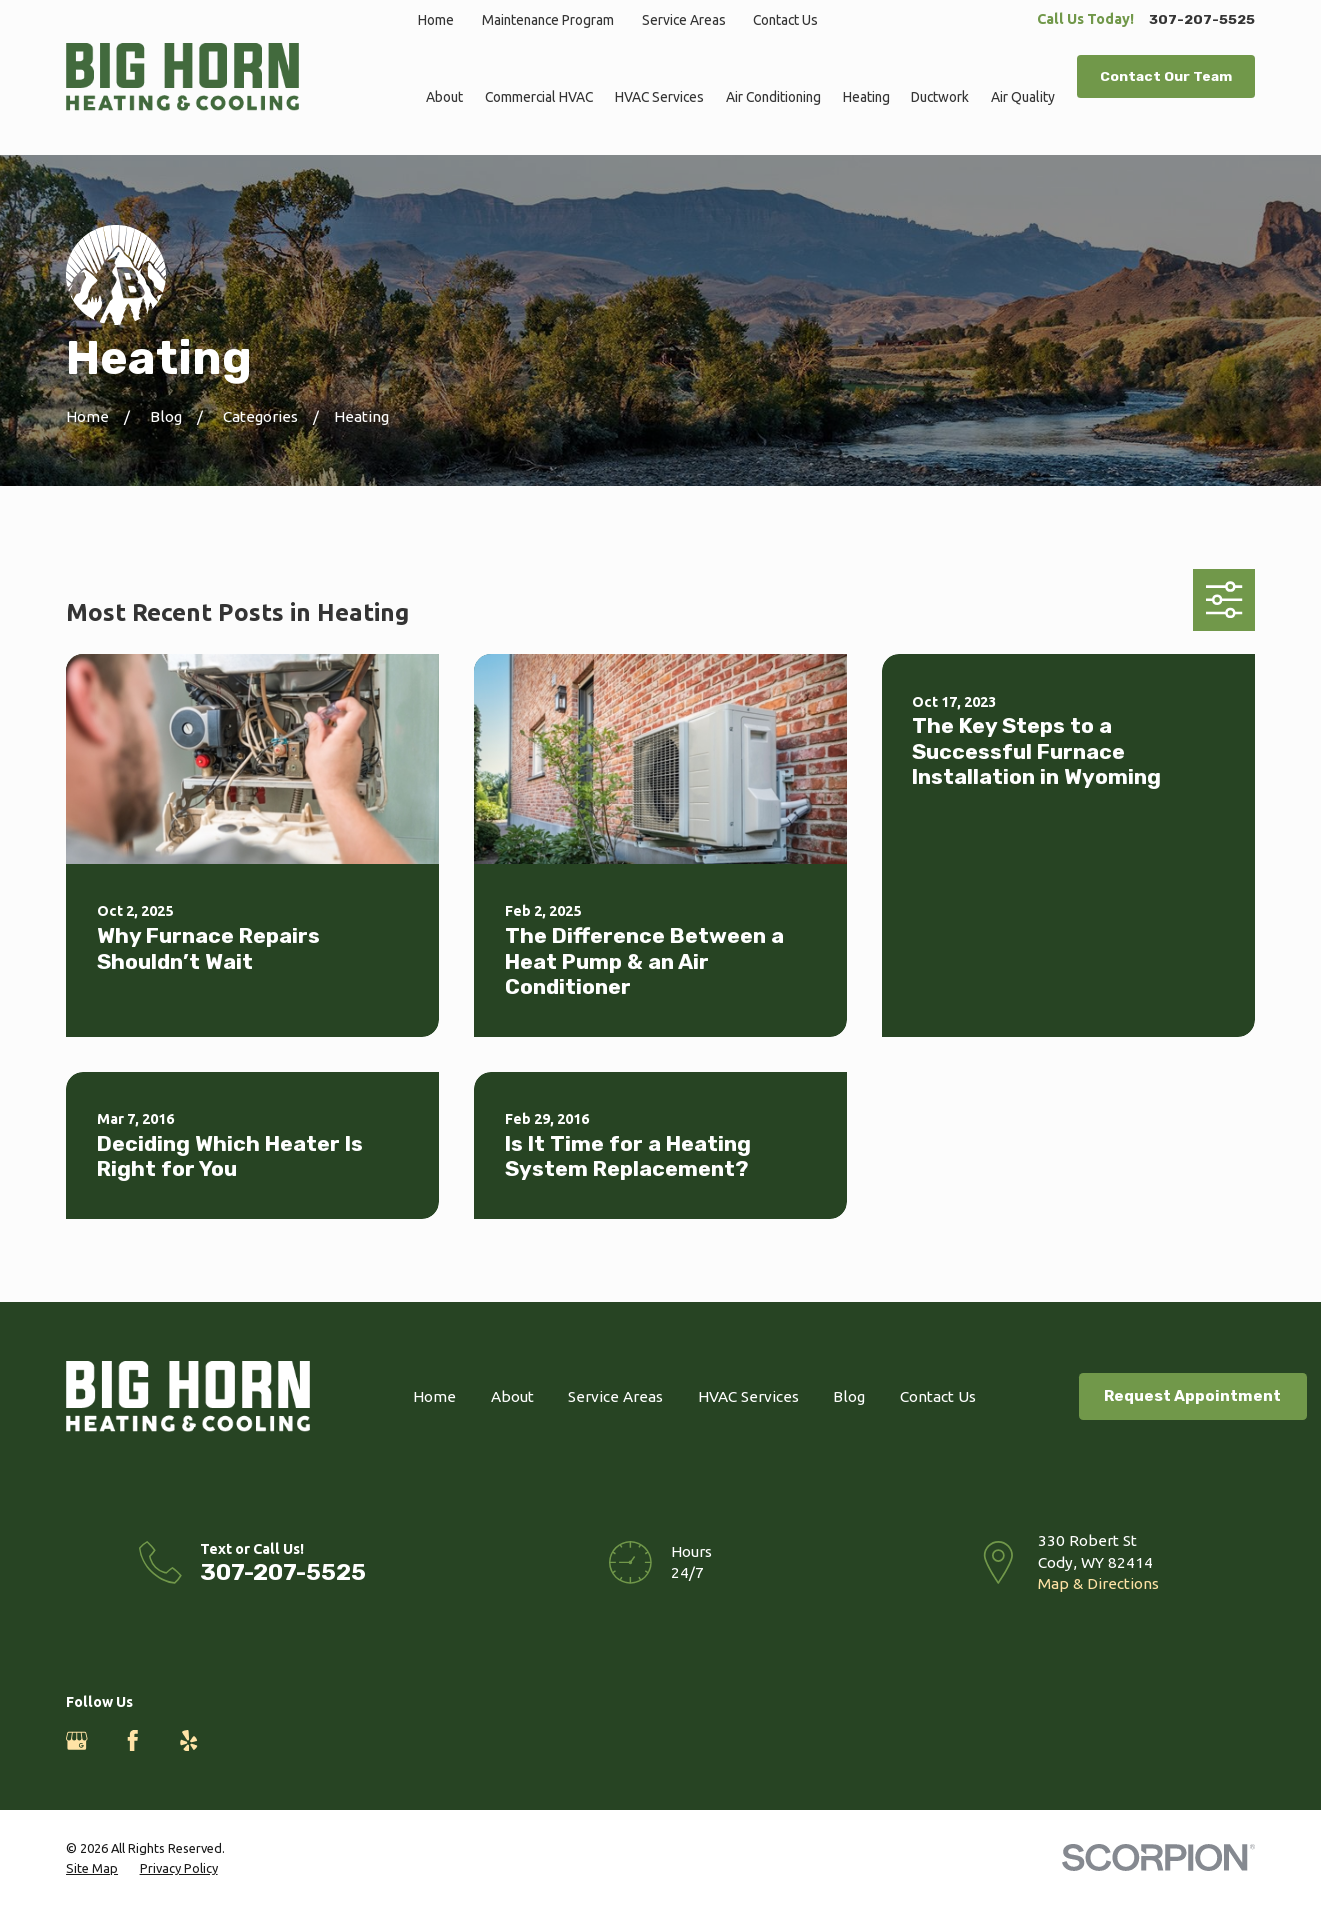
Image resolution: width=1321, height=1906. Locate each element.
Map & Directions (1098, 1583)
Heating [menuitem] (866, 97)
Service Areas (684, 20)
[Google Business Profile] (77, 1741)
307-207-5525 (1202, 20)
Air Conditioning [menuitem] (773, 97)
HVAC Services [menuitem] (659, 97)
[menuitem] (92, 1869)
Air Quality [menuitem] (1023, 97)
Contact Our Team (1166, 76)
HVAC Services (748, 1396)
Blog (849, 1396)
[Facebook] (133, 1741)
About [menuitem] (444, 97)
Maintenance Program (548, 20)
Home (436, 20)
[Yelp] (189, 1741)
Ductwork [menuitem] (940, 97)
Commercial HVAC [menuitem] (539, 97)
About (512, 1396)
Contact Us (785, 20)
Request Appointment (1192, 1396)
